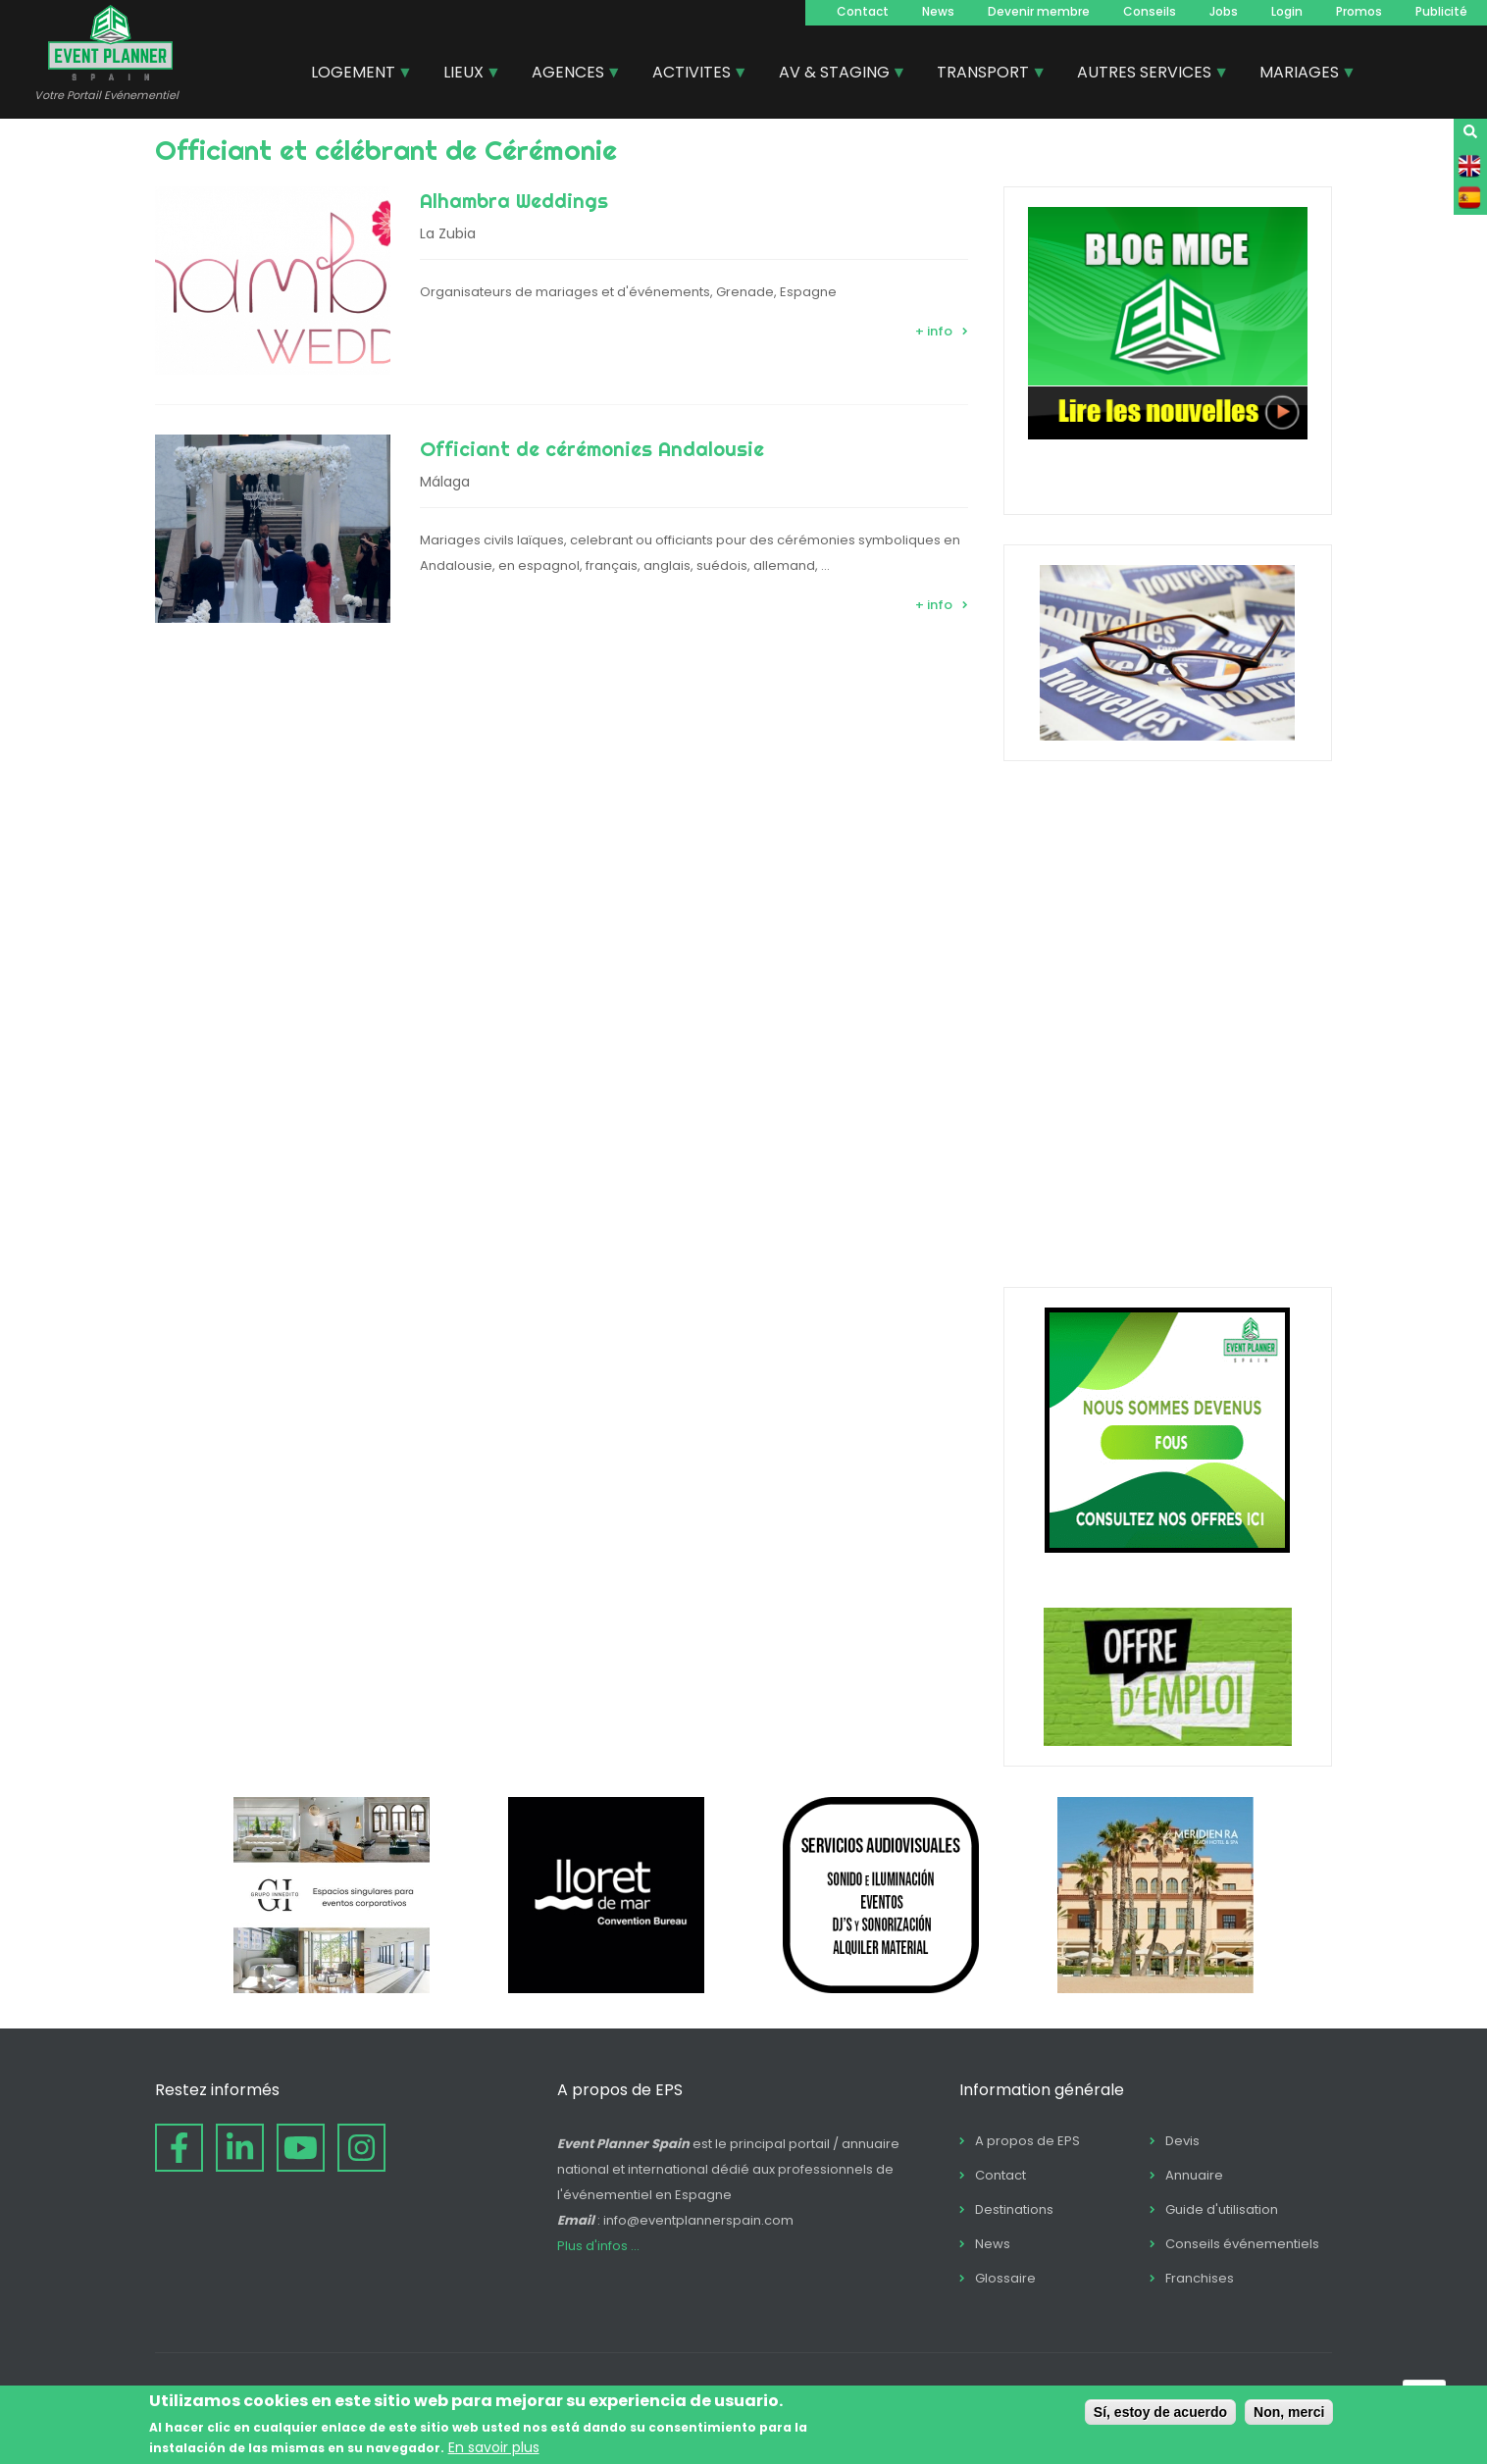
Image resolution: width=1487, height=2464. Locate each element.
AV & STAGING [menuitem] (835, 74)
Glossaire (1005, 2278)
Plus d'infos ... (598, 2245)
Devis (1182, 2140)
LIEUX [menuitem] (464, 74)
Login (1287, 11)
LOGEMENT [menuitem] (354, 74)
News (938, 11)
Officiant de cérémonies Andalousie (592, 448)
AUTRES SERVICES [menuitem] (1145, 74)
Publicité (1441, 11)
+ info (933, 331)
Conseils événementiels (1242, 2243)
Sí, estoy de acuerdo (1160, 2412)
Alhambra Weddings (514, 200)
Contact (863, 11)
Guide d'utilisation (1221, 2209)
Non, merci (1289, 2412)
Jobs (1223, 11)
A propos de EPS (1027, 2140)
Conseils (1149, 11)
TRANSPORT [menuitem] (984, 74)
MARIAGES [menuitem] (1300, 74)
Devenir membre (1039, 11)
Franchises (1199, 2278)
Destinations (1014, 2209)
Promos (1359, 11)
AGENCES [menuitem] (569, 74)
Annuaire (1194, 2175)
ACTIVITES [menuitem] (692, 74)
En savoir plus (493, 2447)
